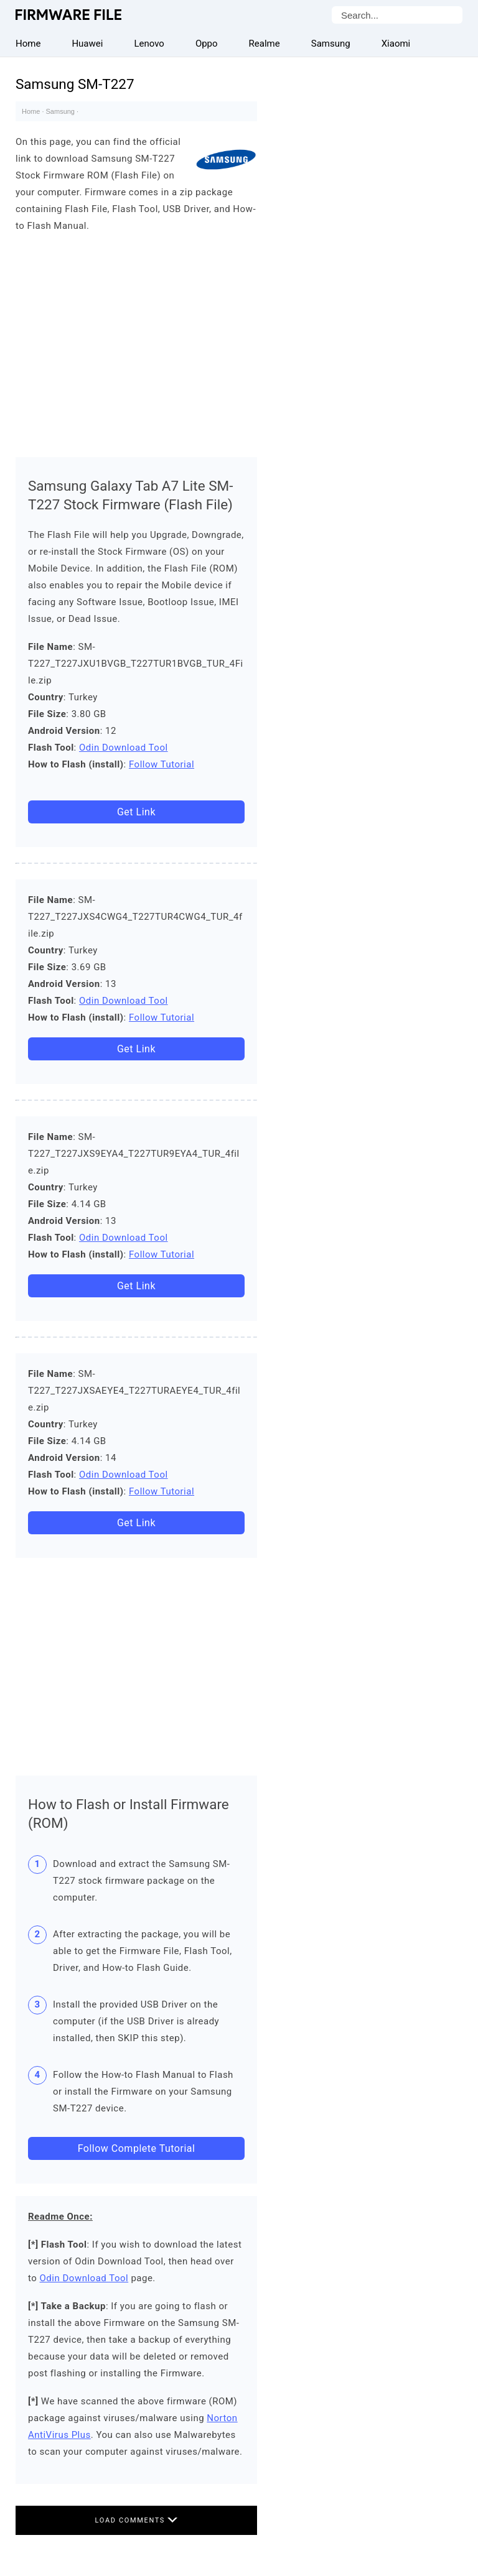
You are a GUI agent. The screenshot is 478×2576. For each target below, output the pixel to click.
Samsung (60, 111)
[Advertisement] (136, 342)
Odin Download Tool (123, 747)
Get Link (136, 812)
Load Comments (136, 2520)
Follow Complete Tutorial (136, 2148)
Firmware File (69, 14)
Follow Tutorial (161, 764)
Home (31, 111)
